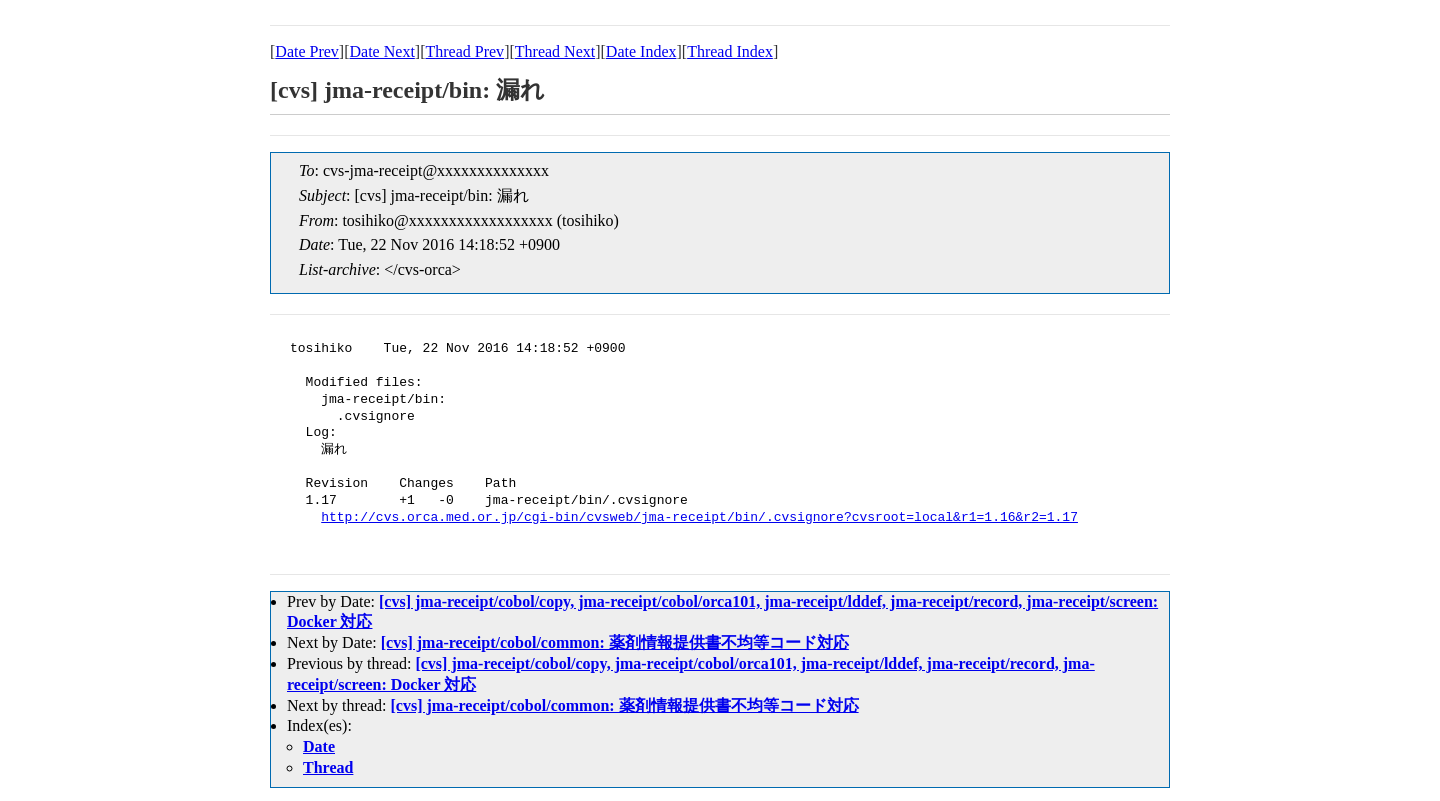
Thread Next (555, 51)
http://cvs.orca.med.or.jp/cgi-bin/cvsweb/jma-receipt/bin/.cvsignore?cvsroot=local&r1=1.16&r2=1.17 (699, 518)
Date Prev (307, 51)
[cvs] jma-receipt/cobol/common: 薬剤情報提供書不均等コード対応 (615, 642)
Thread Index (730, 51)
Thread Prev (464, 51)
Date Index (641, 51)
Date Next (382, 51)
